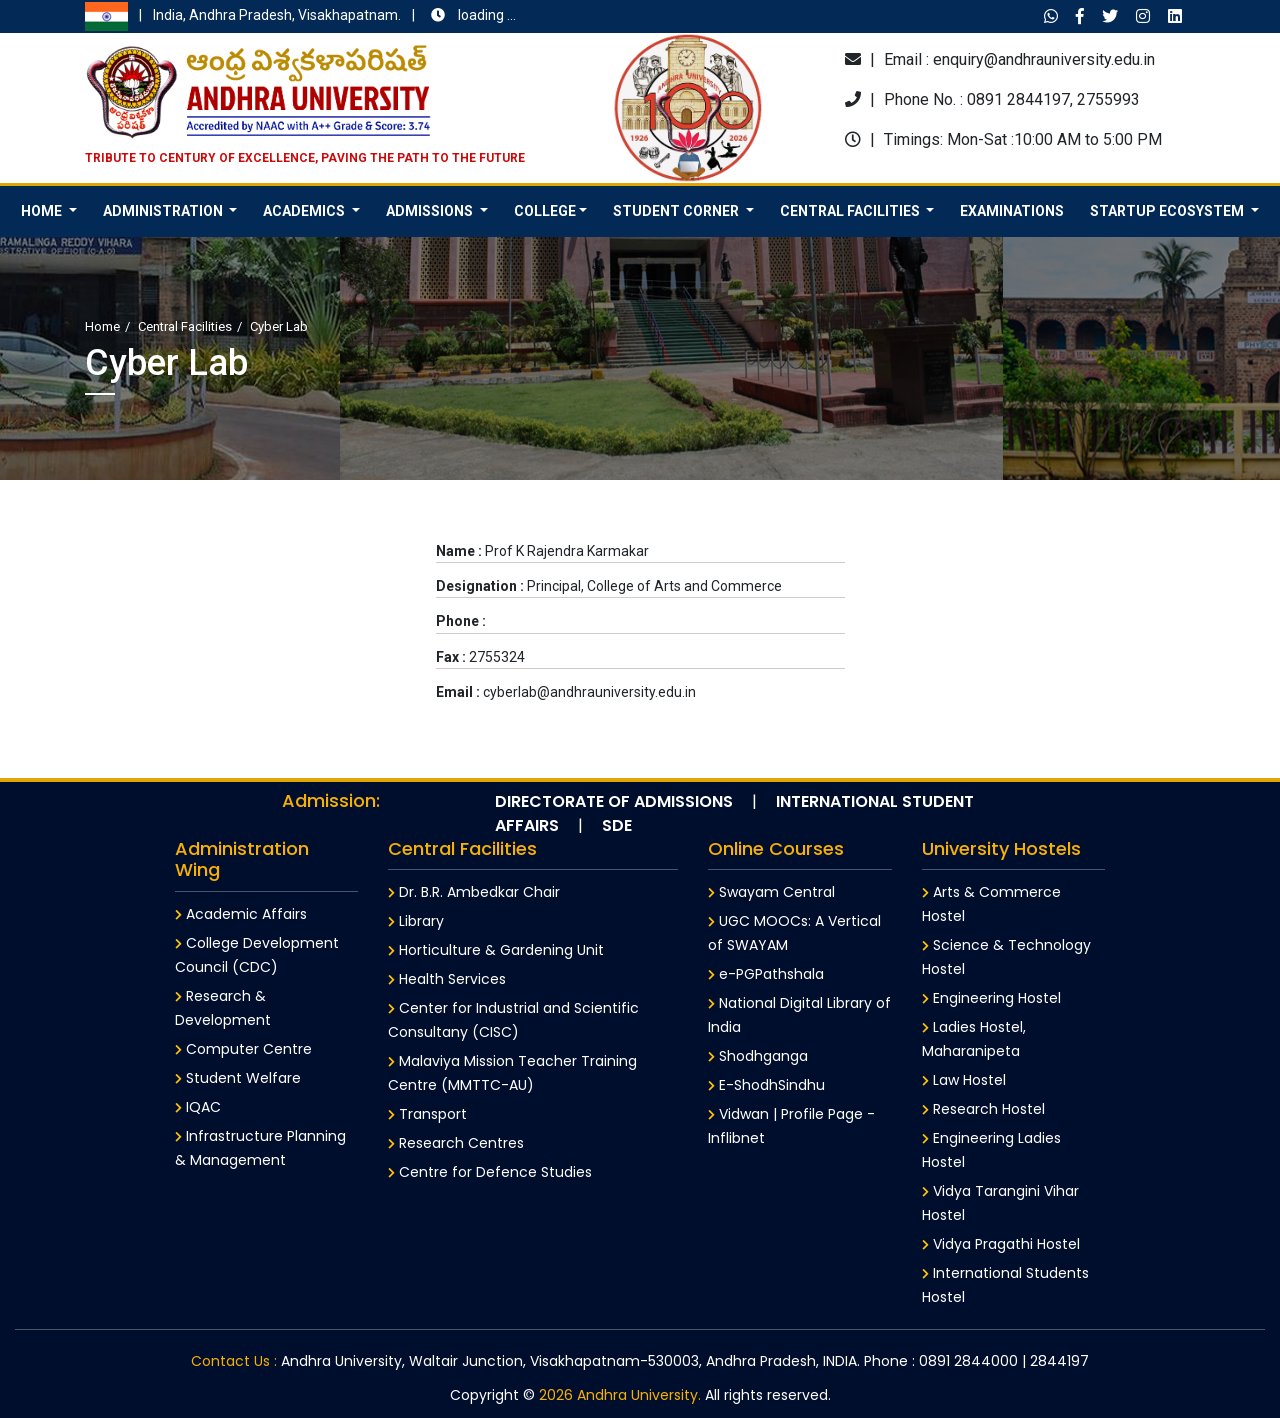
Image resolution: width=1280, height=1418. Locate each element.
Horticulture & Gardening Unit (496, 950)
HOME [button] (43, 211)
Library (416, 921)
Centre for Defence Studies (490, 1172)
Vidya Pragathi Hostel (1001, 1244)
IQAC (198, 1107)
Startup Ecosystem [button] (1168, 211)
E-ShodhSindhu (766, 1085)
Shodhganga (758, 1056)
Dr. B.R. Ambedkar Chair (474, 892)
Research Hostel (983, 1109)
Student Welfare (238, 1078)
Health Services (447, 979)
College (545, 211)
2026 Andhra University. (620, 1395)
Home (102, 326)
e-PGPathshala (766, 974)
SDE (617, 825)
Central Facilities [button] (851, 211)
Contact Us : (234, 1361)
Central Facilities (185, 326)
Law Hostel (964, 1080)
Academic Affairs (241, 914)
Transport (427, 1114)
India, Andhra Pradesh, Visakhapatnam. (300, 16)
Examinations (1012, 211)
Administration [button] (164, 211)
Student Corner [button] (677, 211)
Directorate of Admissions (614, 801)
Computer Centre (243, 1049)
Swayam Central (771, 892)
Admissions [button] (431, 211)
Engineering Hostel (991, 998)
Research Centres (456, 1143)
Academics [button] (305, 211)
